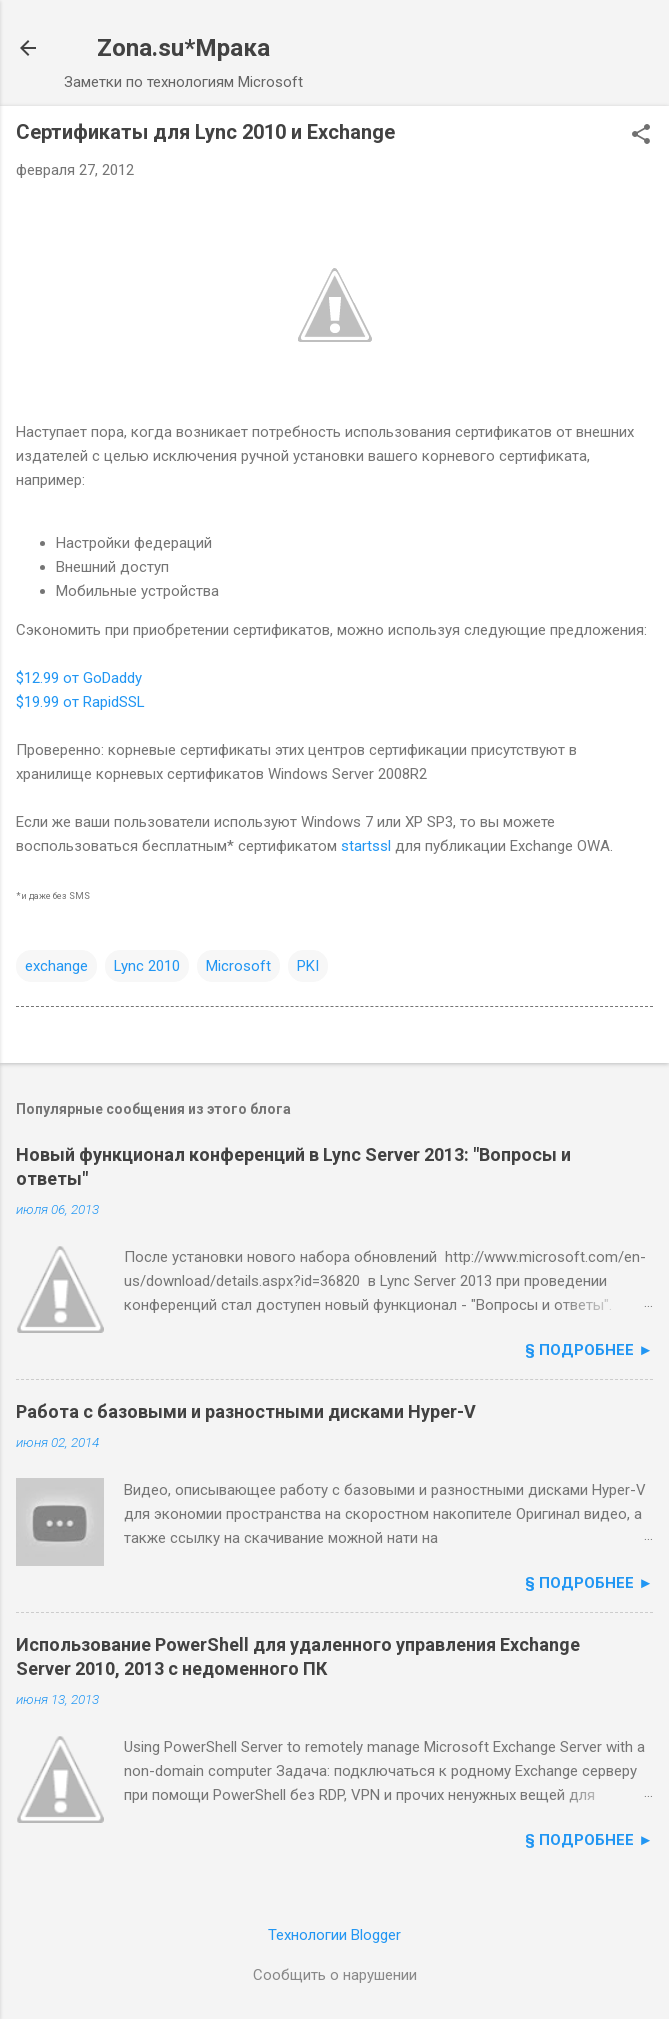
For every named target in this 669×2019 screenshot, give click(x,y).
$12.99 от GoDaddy (79, 678)
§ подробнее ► (589, 1350)
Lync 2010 (147, 966)
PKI (308, 966)
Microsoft (238, 966)
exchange (56, 966)
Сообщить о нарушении (335, 1975)
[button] (641, 136)
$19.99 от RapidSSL (80, 702)
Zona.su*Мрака (183, 48)
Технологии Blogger (334, 1935)
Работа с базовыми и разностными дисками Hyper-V (246, 1411)
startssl (366, 846)
